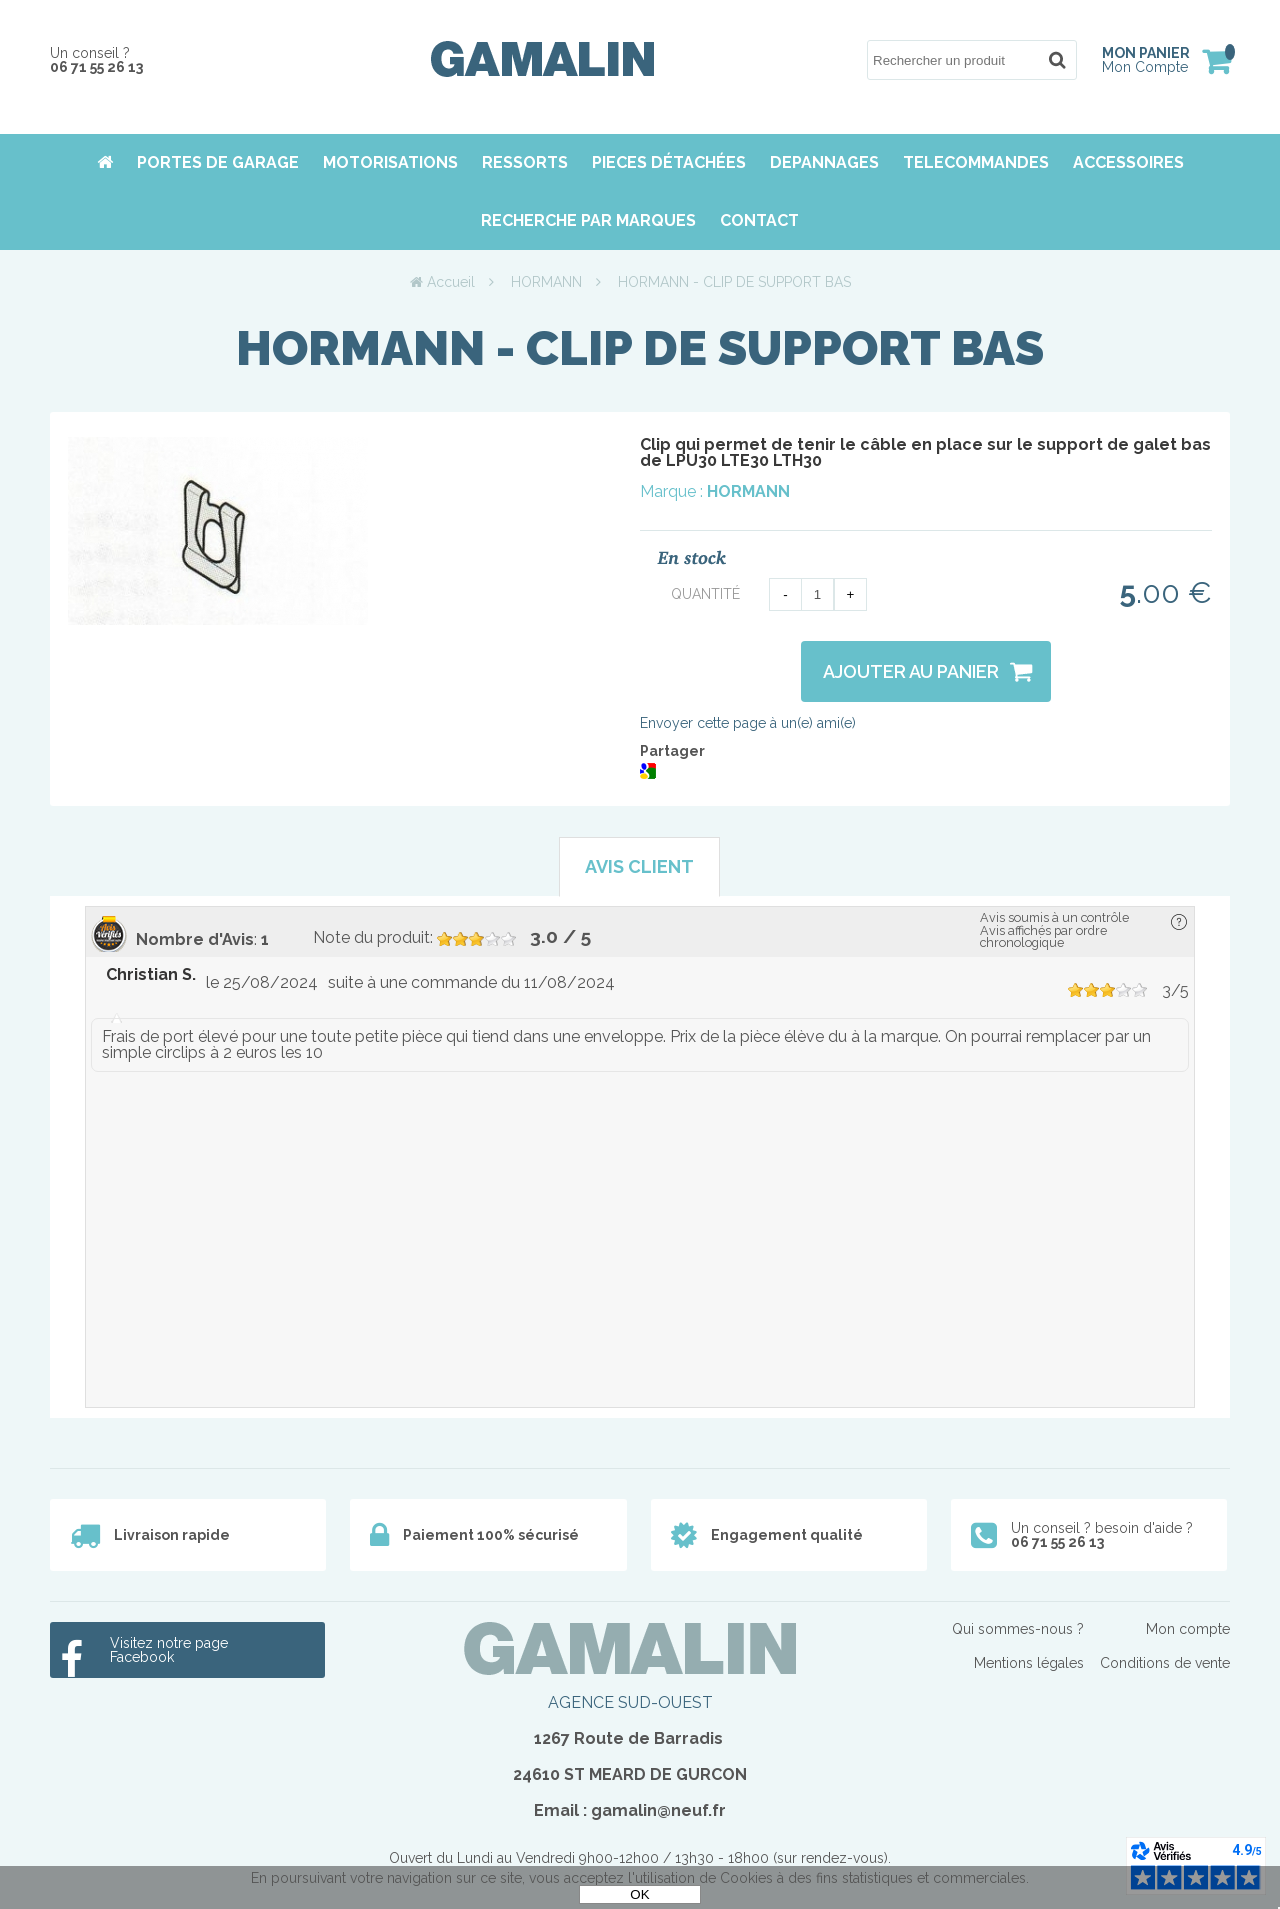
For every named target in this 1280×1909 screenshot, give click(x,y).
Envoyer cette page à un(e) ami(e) (748, 723)
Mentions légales (1029, 1663)
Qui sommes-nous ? (1018, 1629)
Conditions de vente (1165, 1663)
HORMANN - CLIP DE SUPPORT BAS (640, 348)
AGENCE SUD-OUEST (630, 1702)
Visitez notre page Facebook (169, 1650)
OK (639, 1894)
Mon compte (1188, 1629)
